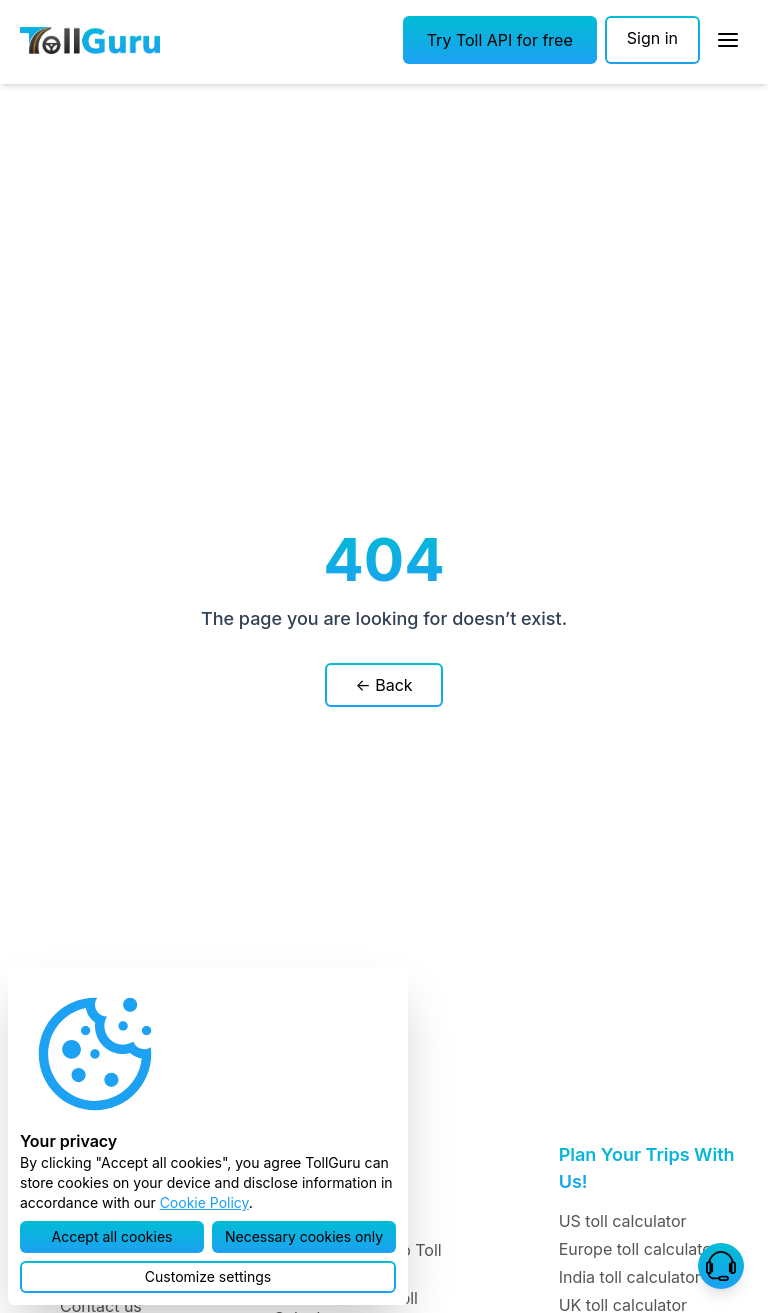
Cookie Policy (204, 1202)
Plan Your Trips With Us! (647, 1168)
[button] (500, 40)
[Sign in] (652, 40)
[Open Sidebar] (728, 40)
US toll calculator (623, 1221)
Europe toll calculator (638, 1249)
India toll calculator (630, 1277)
